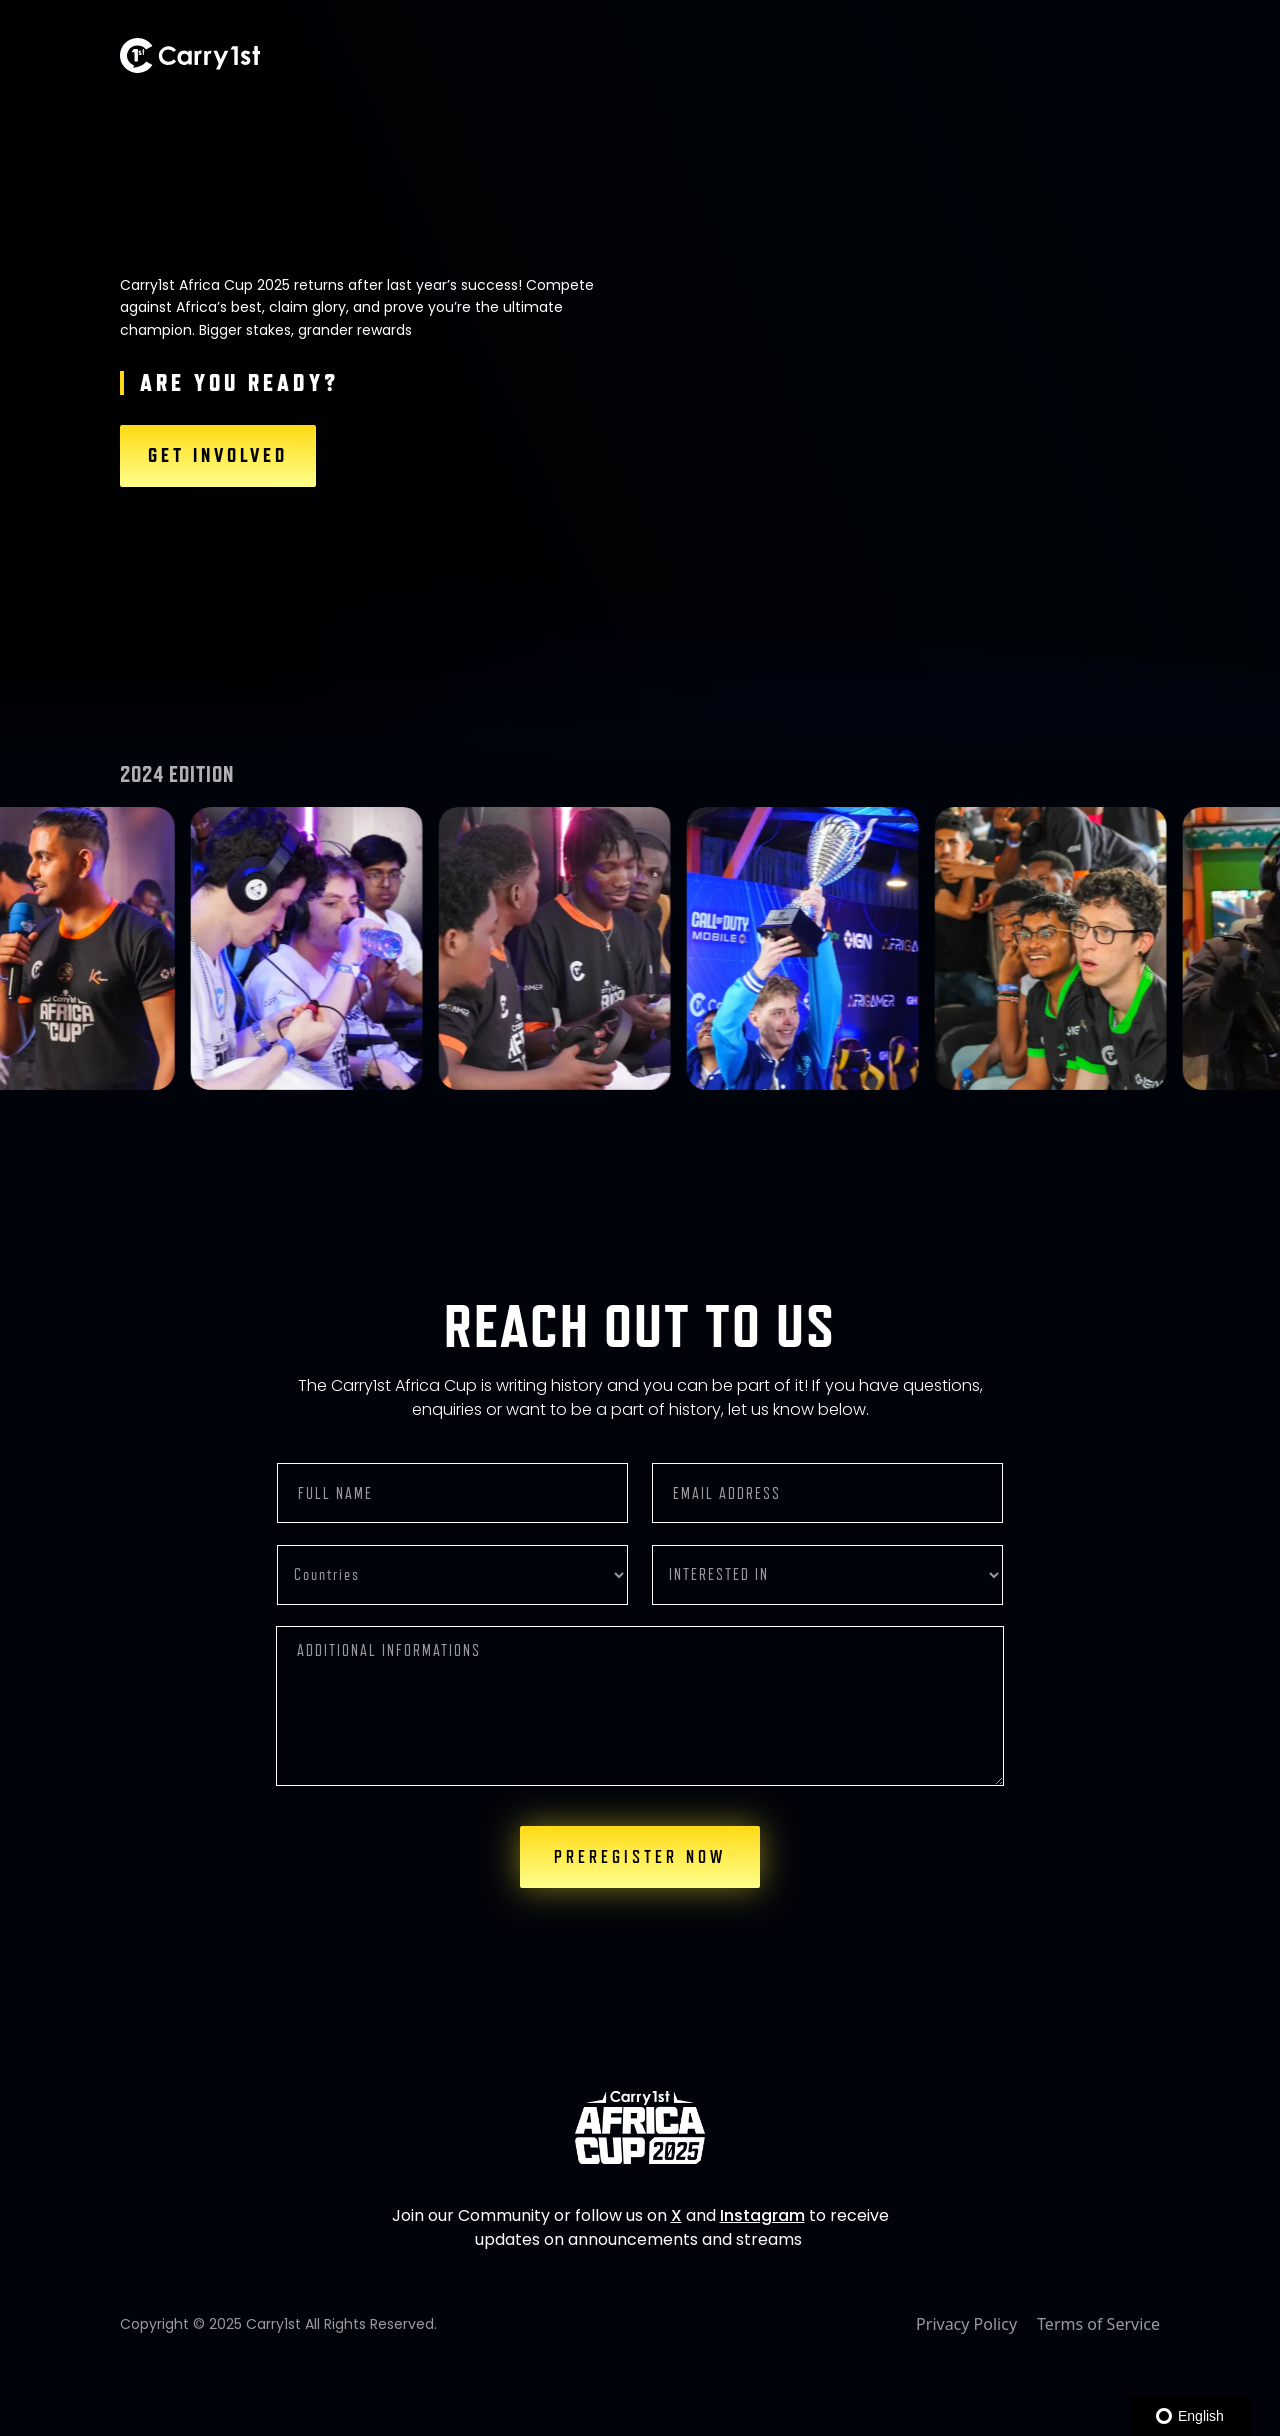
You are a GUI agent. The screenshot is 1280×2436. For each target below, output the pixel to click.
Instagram (762, 2215)
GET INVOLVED (218, 456)
